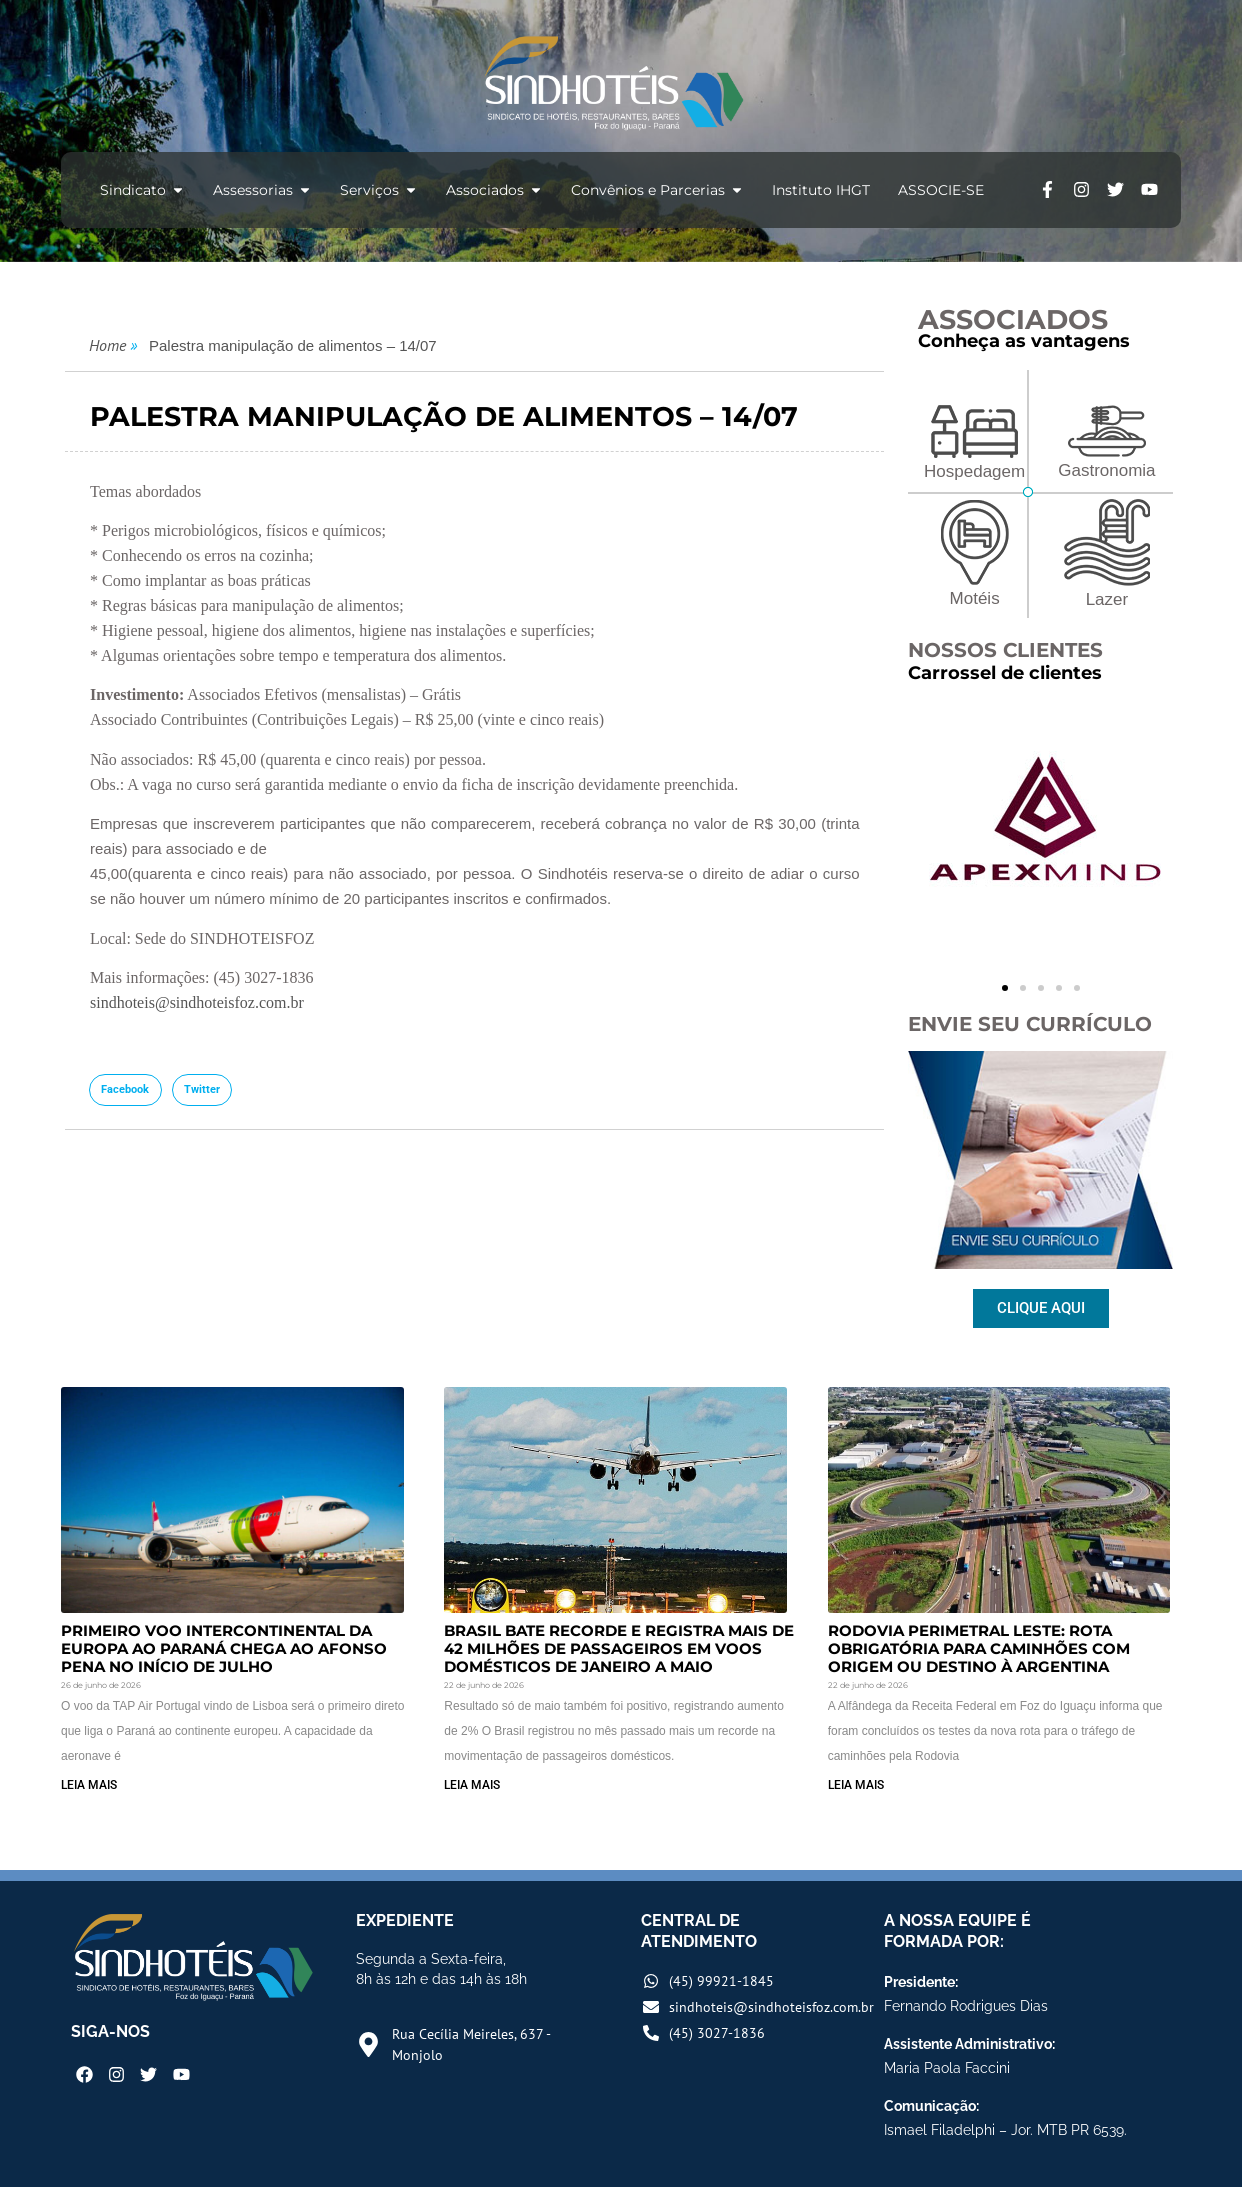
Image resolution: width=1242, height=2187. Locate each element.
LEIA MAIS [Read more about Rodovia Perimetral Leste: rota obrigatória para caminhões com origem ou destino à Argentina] (856, 1785)
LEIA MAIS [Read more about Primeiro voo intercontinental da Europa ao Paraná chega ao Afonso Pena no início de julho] (89, 1785)
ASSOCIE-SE (941, 190)
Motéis (975, 598)
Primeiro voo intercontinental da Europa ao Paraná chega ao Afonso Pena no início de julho (224, 1648)
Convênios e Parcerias (657, 190)
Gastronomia (1106, 470)
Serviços (379, 190)
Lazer (1107, 599)
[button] (125, 1090)
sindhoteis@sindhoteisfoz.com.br (197, 1002)
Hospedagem (974, 471)
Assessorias (262, 190)
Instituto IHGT (821, 190)
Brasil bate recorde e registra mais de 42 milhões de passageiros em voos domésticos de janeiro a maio (619, 1648)
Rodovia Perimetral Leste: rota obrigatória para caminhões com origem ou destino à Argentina (979, 1648)
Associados (494, 190)
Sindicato (142, 190)
